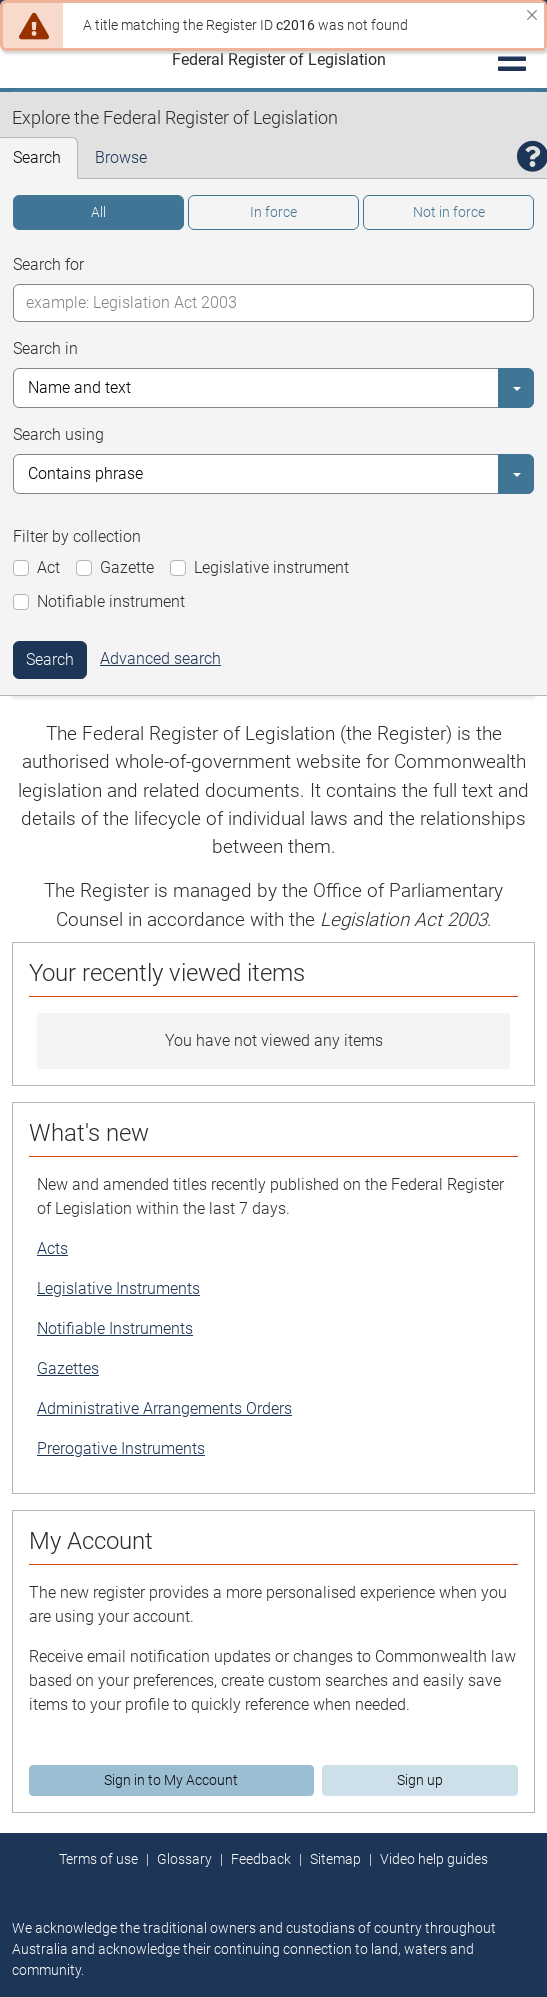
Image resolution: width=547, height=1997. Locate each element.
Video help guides (434, 1859)
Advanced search (160, 658)
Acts (52, 1248)
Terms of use (98, 1859)
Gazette (127, 567)
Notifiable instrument (111, 601)
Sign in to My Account (171, 1780)
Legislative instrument (271, 567)
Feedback (261, 1859)
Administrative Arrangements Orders (164, 1408)
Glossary (184, 1859)
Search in (45, 348)
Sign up (420, 1780)
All (98, 212)
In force (273, 212)
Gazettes (68, 1368)
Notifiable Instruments (115, 1328)
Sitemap (335, 1859)
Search (50, 659)
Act (48, 567)
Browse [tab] (121, 157)
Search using (58, 434)
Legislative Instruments (118, 1288)
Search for (48, 264)
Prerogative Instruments (121, 1448)
